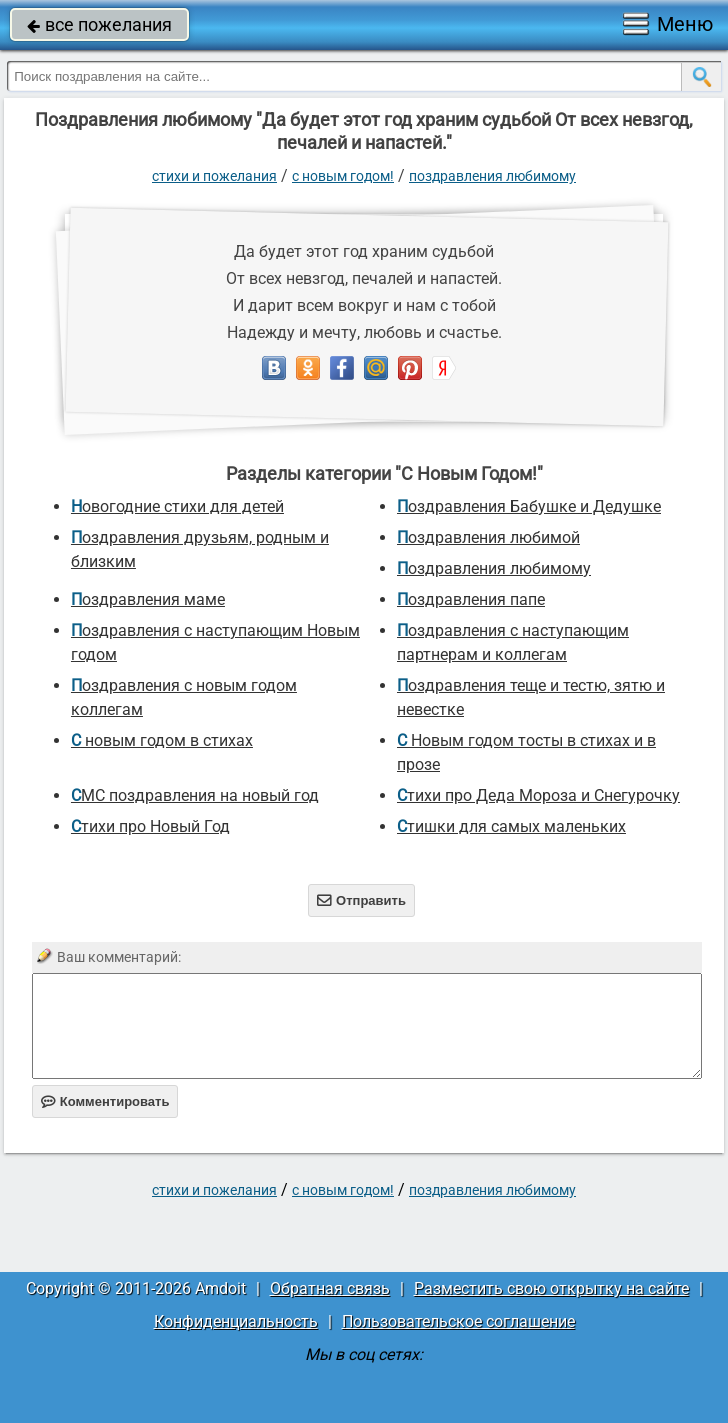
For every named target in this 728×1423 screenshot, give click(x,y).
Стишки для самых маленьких (511, 826)
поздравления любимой (488, 537)
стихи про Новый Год (150, 826)
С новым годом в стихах (162, 740)
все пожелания (99, 24)
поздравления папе (471, 599)
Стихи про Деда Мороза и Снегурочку (538, 795)
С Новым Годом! (343, 176)
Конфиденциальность (236, 1321)
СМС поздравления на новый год (195, 795)
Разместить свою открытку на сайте (551, 1288)
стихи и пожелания (214, 176)
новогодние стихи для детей (177, 506)
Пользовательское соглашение (458, 1321)
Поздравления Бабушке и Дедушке (529, 506)
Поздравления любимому (492, 176)
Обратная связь (330, 1288)
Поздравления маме (148, 599)
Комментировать (105, 1101)
